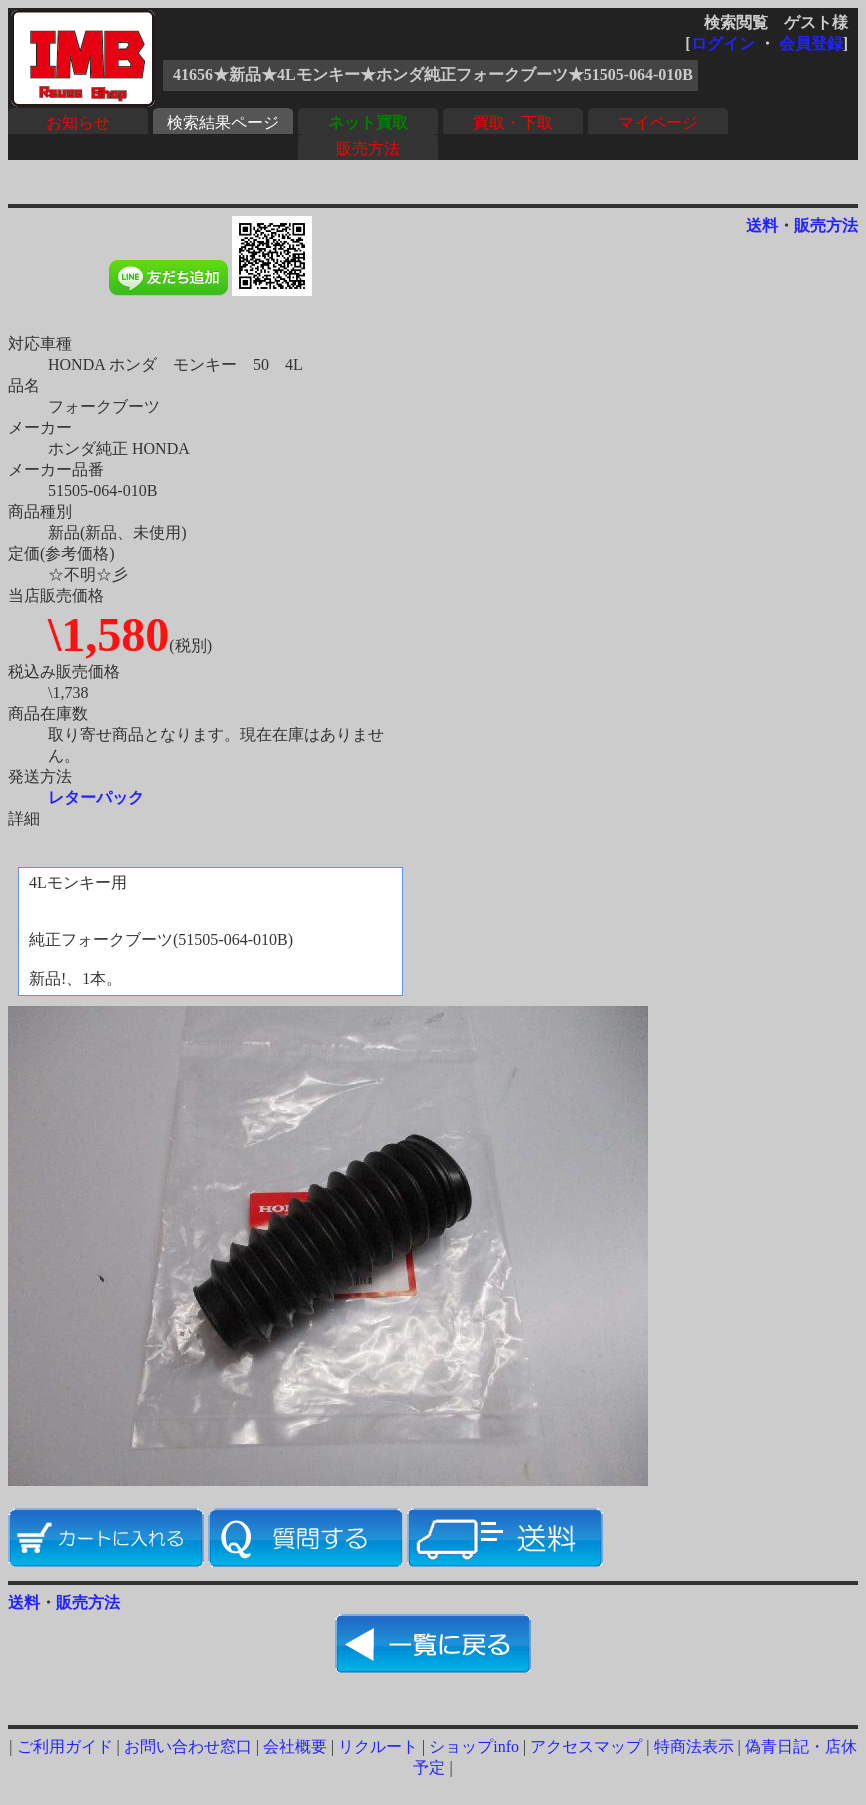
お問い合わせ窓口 (188, 1746)
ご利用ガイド (65, 1746)
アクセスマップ (586, 1746)
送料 (762, 225)
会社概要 (295, 1746)
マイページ (658, 122)
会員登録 (811, 43)
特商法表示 (694, 1746)
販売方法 (368, 148)
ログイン (723, 43)
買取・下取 (513, 122)
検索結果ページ (223, 122)
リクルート (378, 1746)
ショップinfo (474, 1746)
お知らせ (78, 122)
